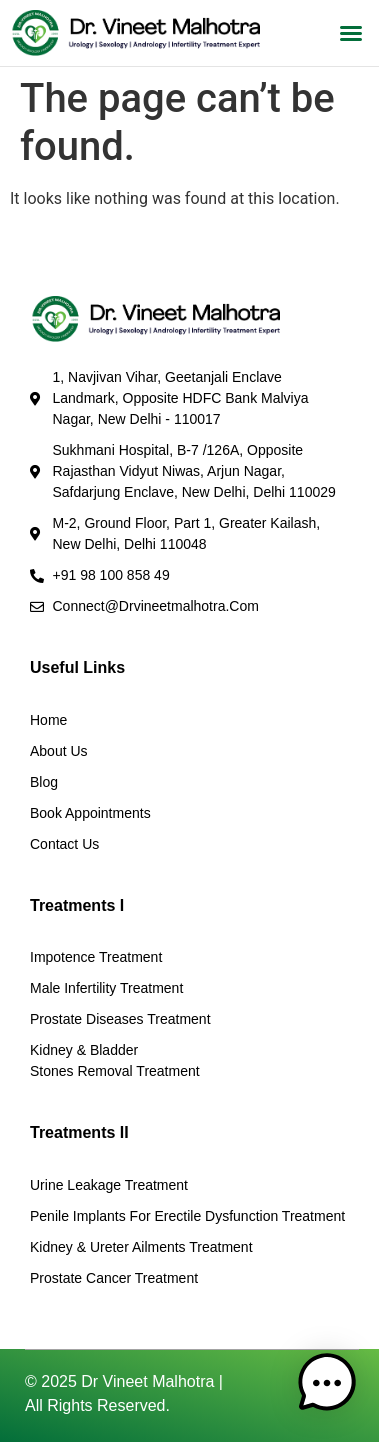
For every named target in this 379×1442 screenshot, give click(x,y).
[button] (351, 33)
